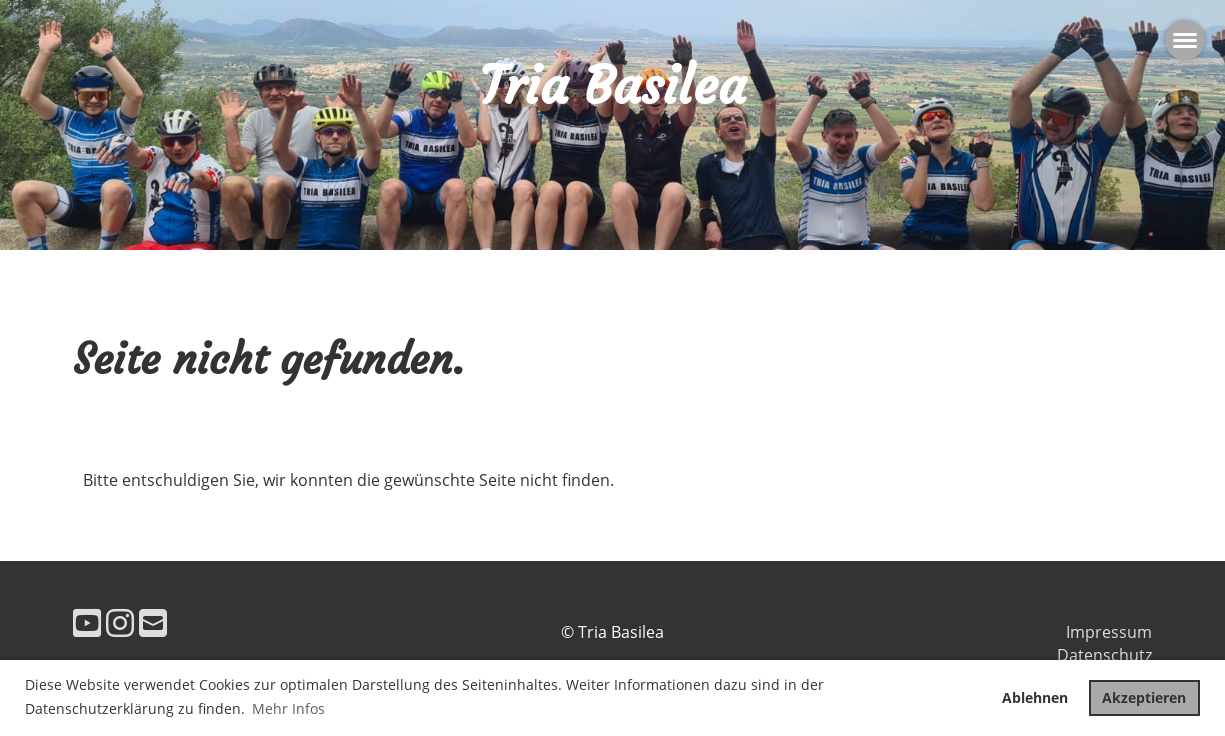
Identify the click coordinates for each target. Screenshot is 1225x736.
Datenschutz (1104, 655)
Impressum (1109, 632)
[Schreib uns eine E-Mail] (153, 622)
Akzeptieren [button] (1144, 697)
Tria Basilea (612, 86)
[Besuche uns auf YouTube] (87, 622)
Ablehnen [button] (1035, 697)
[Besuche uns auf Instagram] (120, 622)
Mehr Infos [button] (288, 708)
